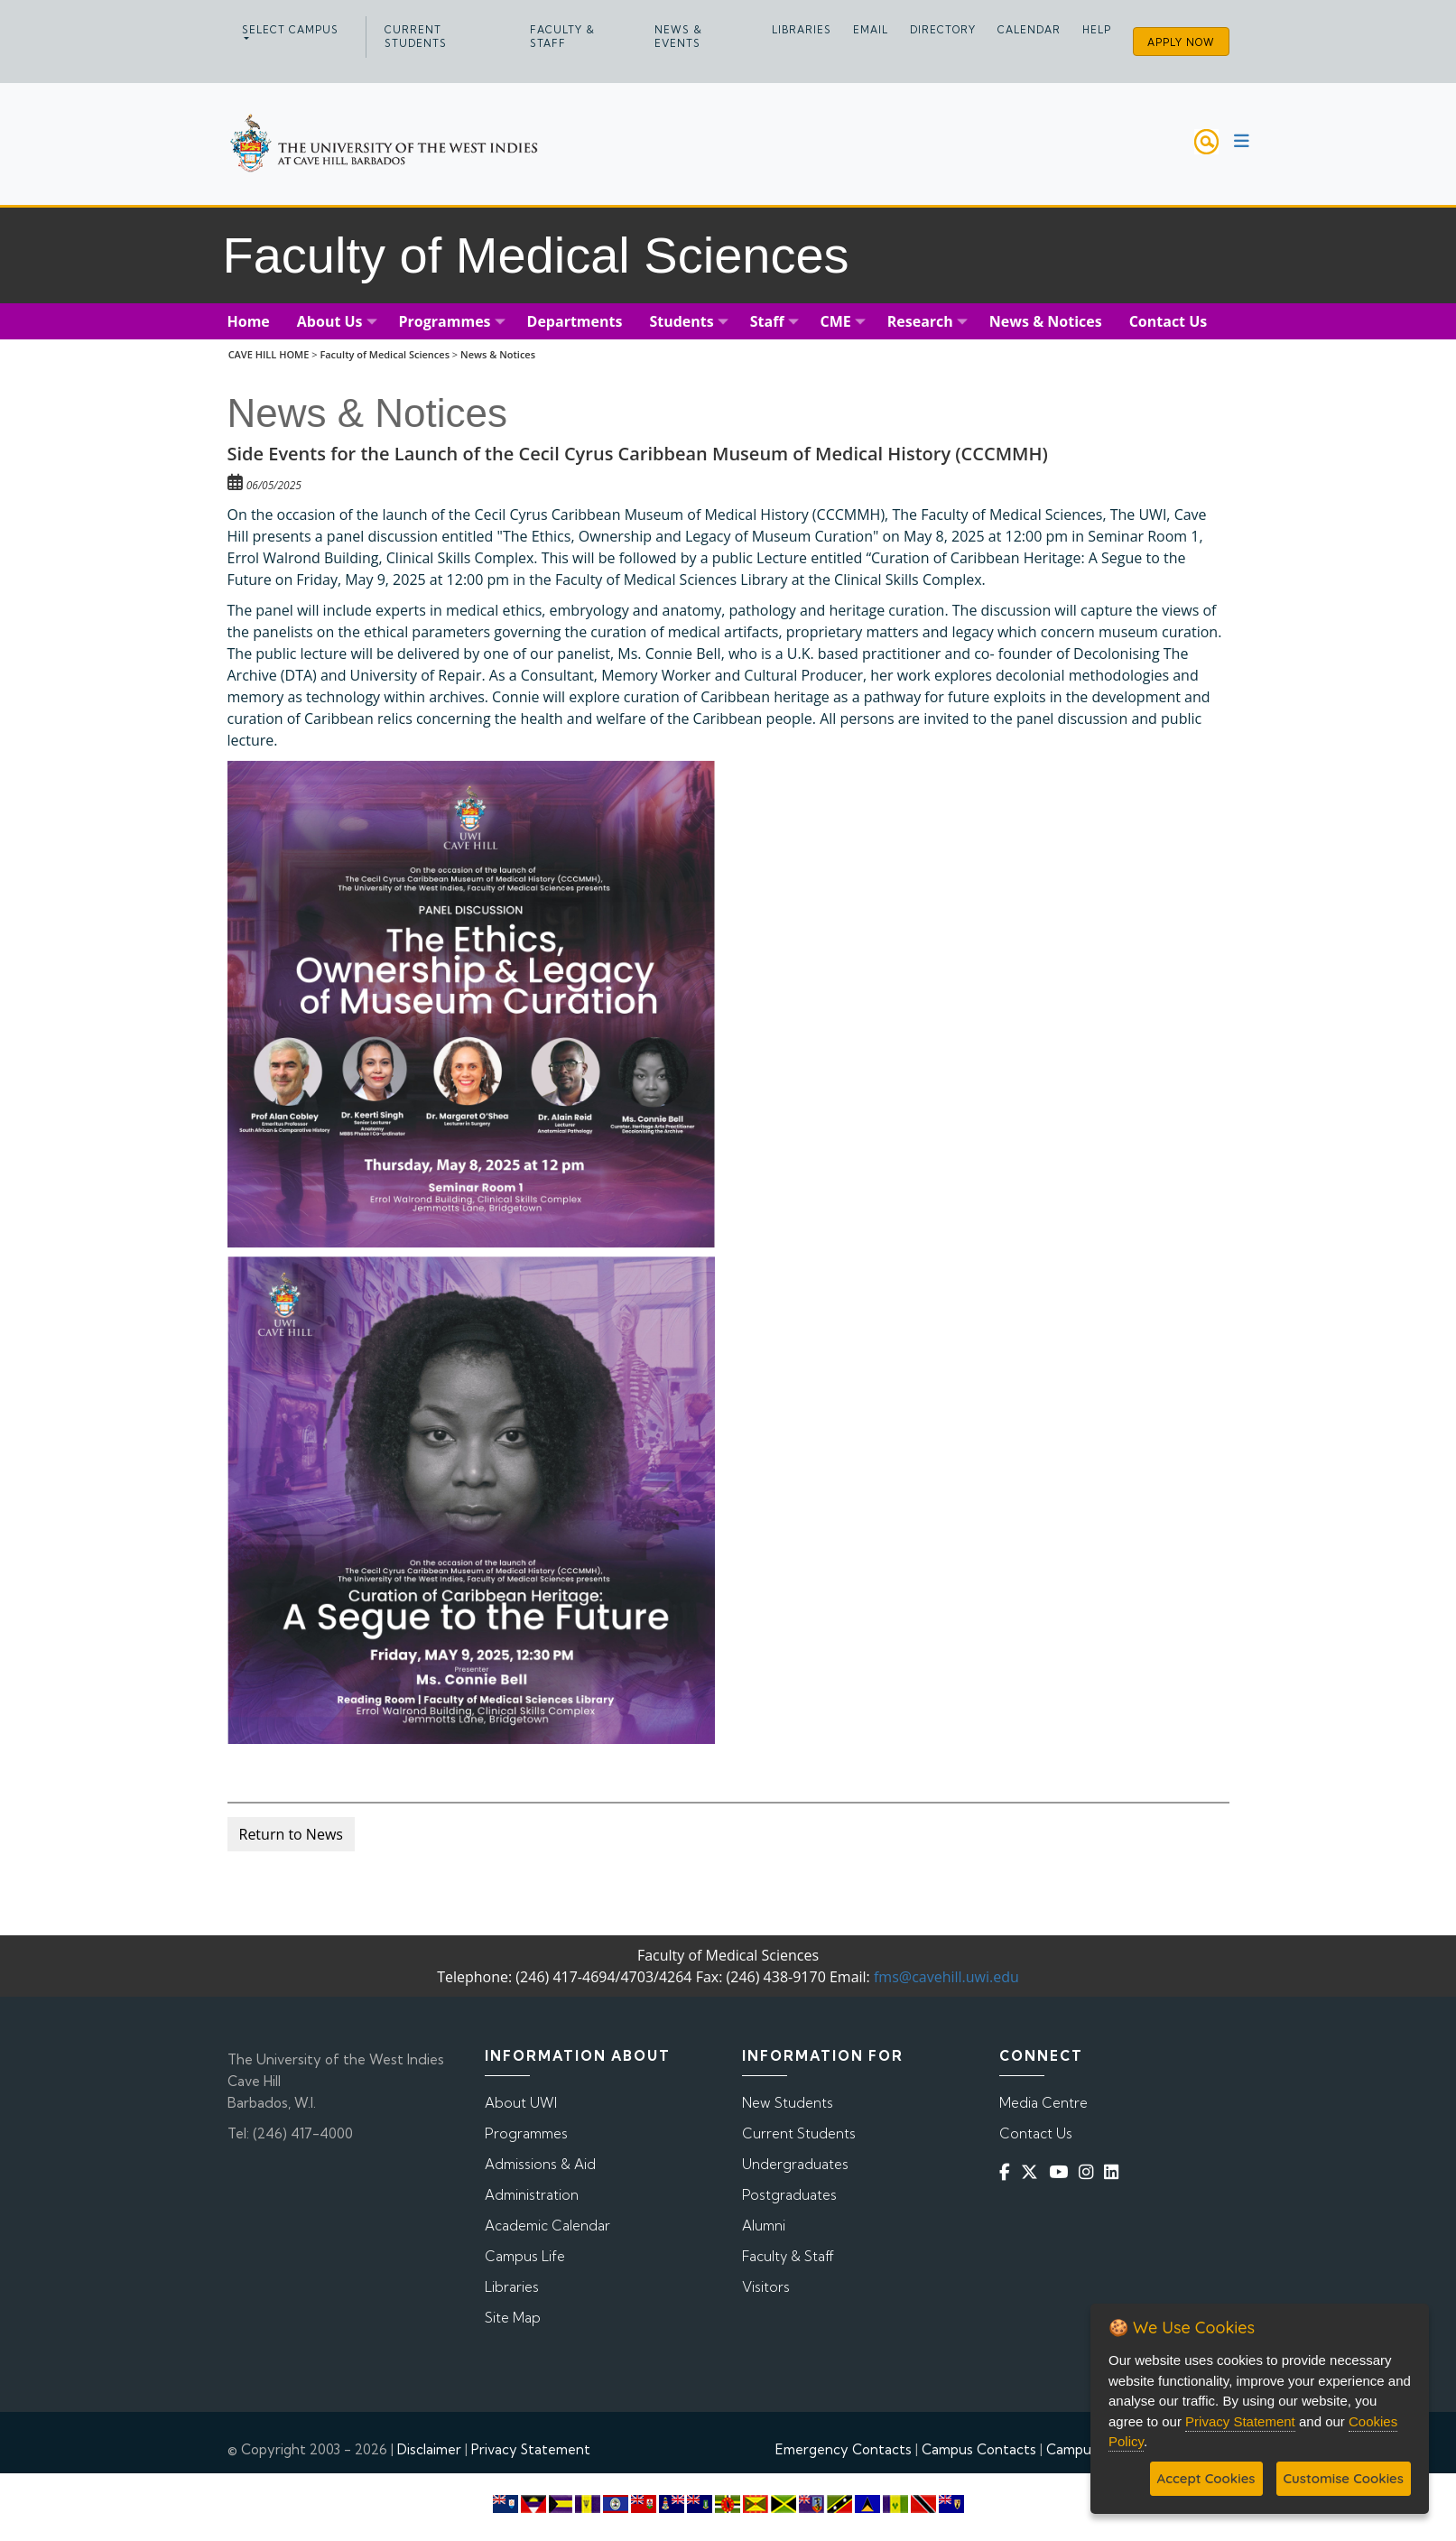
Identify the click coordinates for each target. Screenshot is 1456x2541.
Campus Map (1087, 2449)
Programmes (526, 2133)
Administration (532, 2194)
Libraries (801, 29)
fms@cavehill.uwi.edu (946, 1977)
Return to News (291, 1834)
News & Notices (497, 354)
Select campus (290, 29)
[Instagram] (1089, 2171)
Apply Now (1181, 42)
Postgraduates (789, 2194)
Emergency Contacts (843, 2449)
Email (870, 29)
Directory (943, 29)
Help (1096, 29)
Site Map (513, 2317)
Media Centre (1043, 2102)
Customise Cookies (1344, 2478)
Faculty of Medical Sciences (385, 354)
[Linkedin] (1115, 2171)
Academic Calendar (547, 2225)
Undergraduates (795, 2164)
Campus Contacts (979, 2449)
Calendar (1029, 29)
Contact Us (1035, 2133)
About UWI (521, 2102)
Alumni (763, 2225)
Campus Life (525, 2256)
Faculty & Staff (562, 36)
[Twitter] (1033, 2171)
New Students (787, 2102)
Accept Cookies (1206, 2478)
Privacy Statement (530, 2449)
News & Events (678, 36)
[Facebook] (1008, 2171)
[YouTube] (1062, 2171)
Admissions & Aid (540, 2164)
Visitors (766, 2286)
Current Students (416, 36)
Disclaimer (429, 2449)
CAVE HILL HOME (269, 354)
